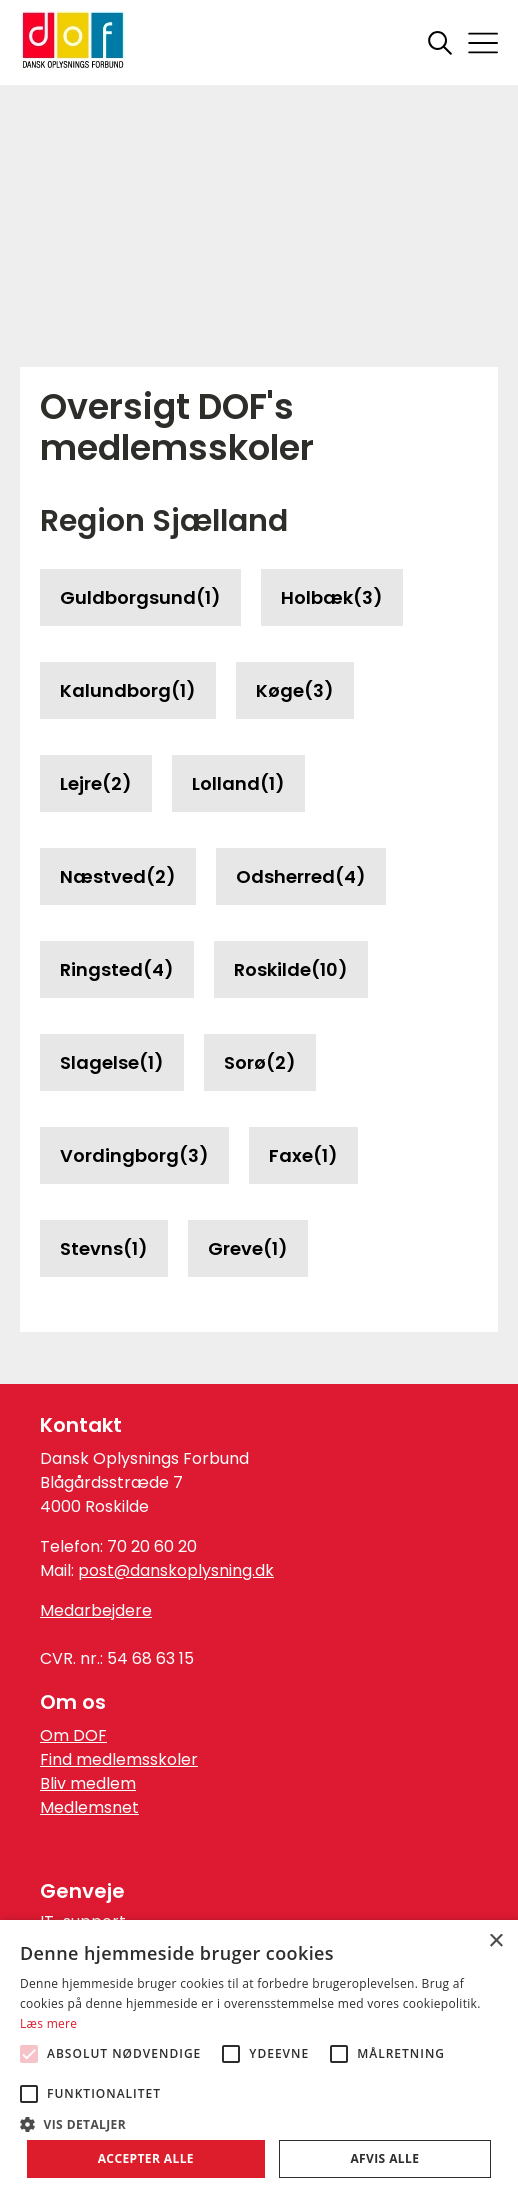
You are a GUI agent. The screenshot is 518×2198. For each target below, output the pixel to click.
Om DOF (73, 1735)
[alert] (259, 2059)
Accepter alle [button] (146, 2158)
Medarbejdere (96, 1610)
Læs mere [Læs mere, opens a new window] (48, 2023)
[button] (259, 2123)
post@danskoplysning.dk (176, 1570)
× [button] (495, 1941)
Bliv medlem (88, 1783)
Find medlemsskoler (119, 1759)
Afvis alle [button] (384, 2158)
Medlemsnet (89, 1807)
